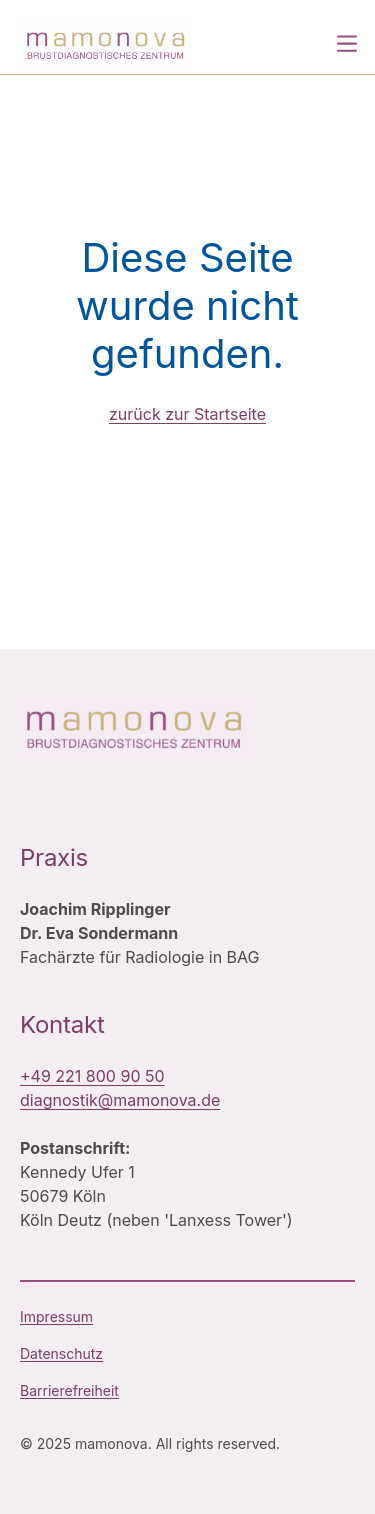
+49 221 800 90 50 (92, 1076)
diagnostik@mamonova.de (120, 1100)
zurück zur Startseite (187, 414)
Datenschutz (61, 1353)
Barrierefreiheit (69, 1390)
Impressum (56, 1316)
